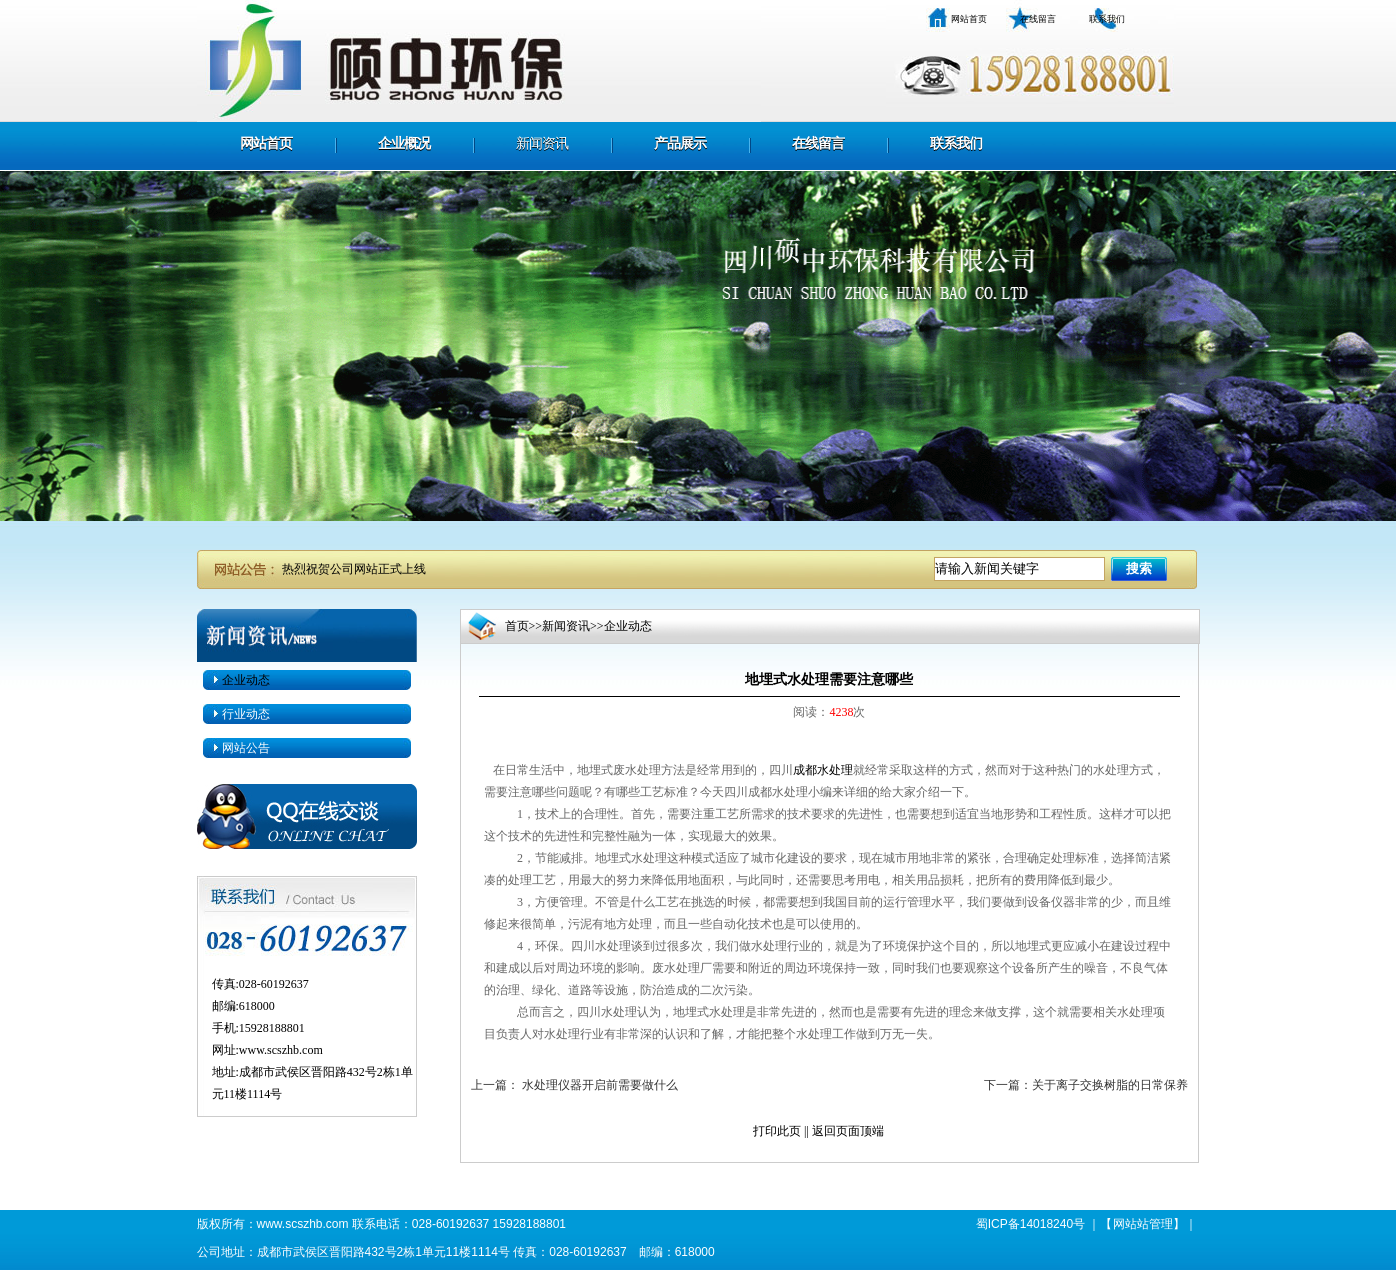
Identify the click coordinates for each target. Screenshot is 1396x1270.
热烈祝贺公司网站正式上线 (354, 569)
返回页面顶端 (848, 1131)
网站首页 (969, 19)
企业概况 (404, 143)
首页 (517, 626)
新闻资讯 (542, 143)
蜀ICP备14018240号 (1030, 1224)
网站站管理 (1143, 1224)
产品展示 (680, 143)
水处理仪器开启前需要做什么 (598, 1085)
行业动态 (246, 714)
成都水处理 (823, 770)
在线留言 (1038, 19)
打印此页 (777, 1131)
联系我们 (1107, 19)
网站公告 (246, 748)
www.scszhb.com (281, 1050)
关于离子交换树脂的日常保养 (1110, 1085)
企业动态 (246, 680)
